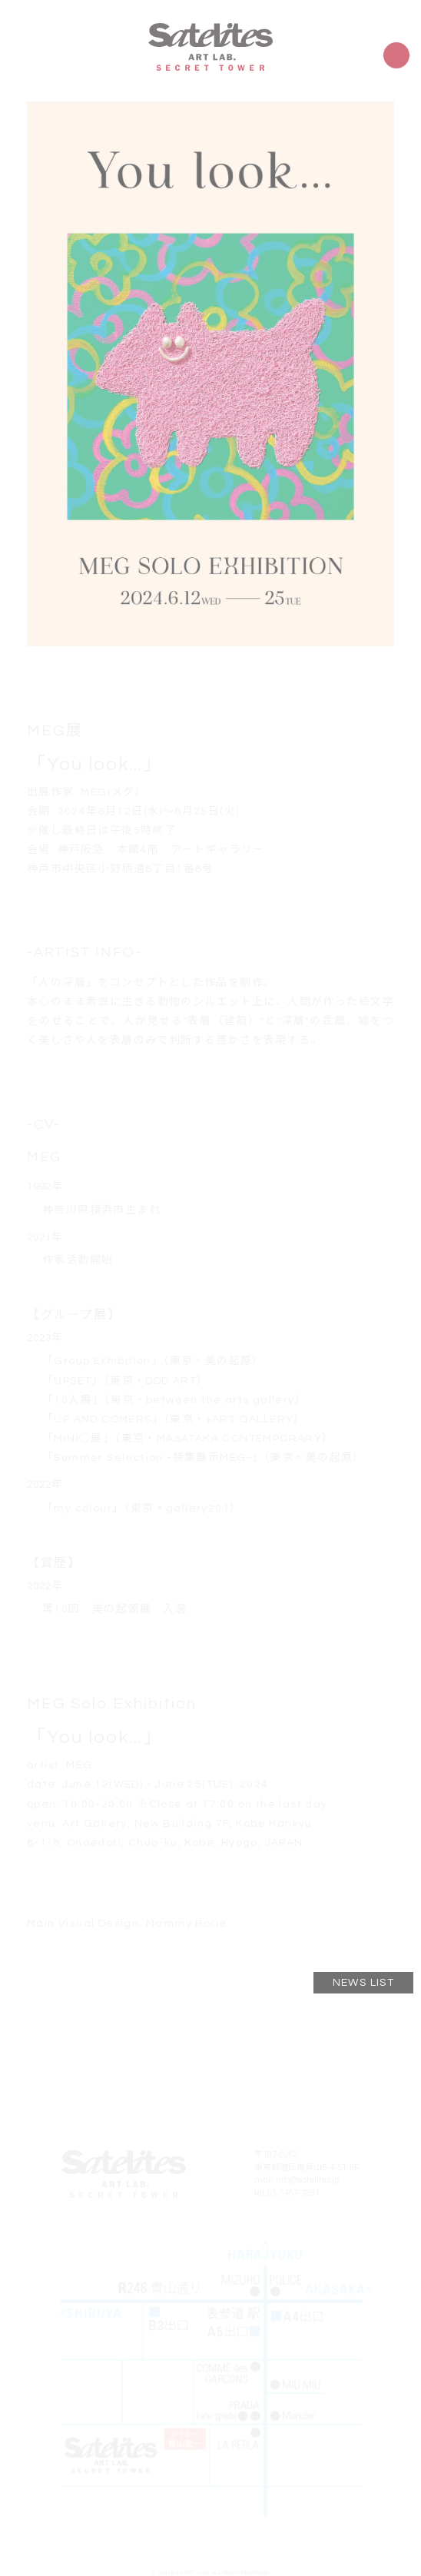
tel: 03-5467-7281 (287, 2193)
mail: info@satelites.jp (297, 2180)
